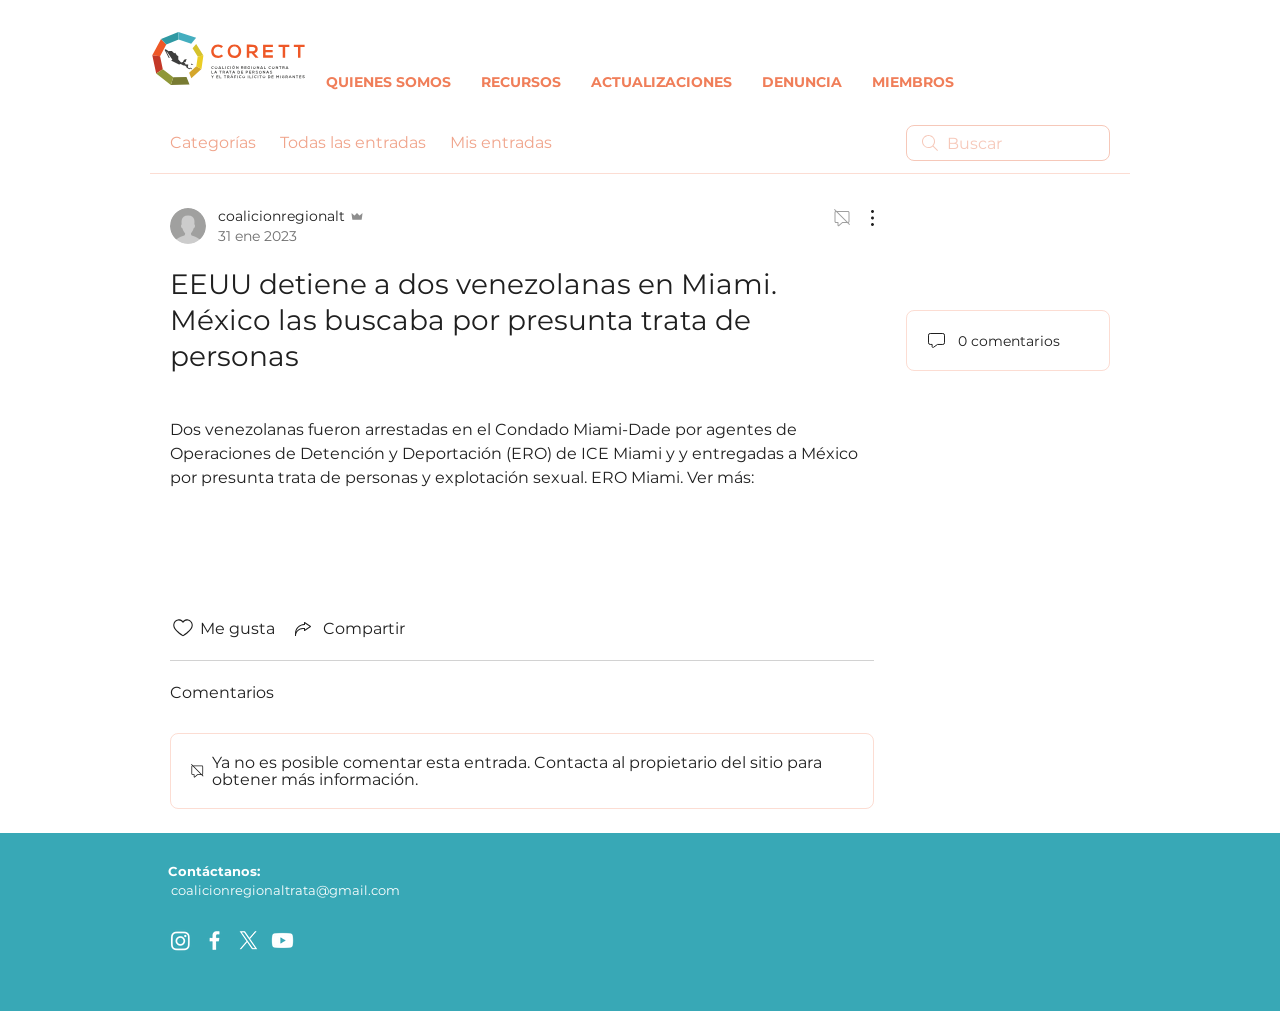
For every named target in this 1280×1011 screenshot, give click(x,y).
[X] (248, 940)
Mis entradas (501, 142)
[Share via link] (348, 628)
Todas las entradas (353, 142)
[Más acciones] (862, 218)
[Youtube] (282, 940)
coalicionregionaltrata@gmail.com (285, 890)
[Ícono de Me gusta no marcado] (183, 628)
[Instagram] (180, 940)
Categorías (213, 142)
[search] (1008, 143)
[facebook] (214, 940)
